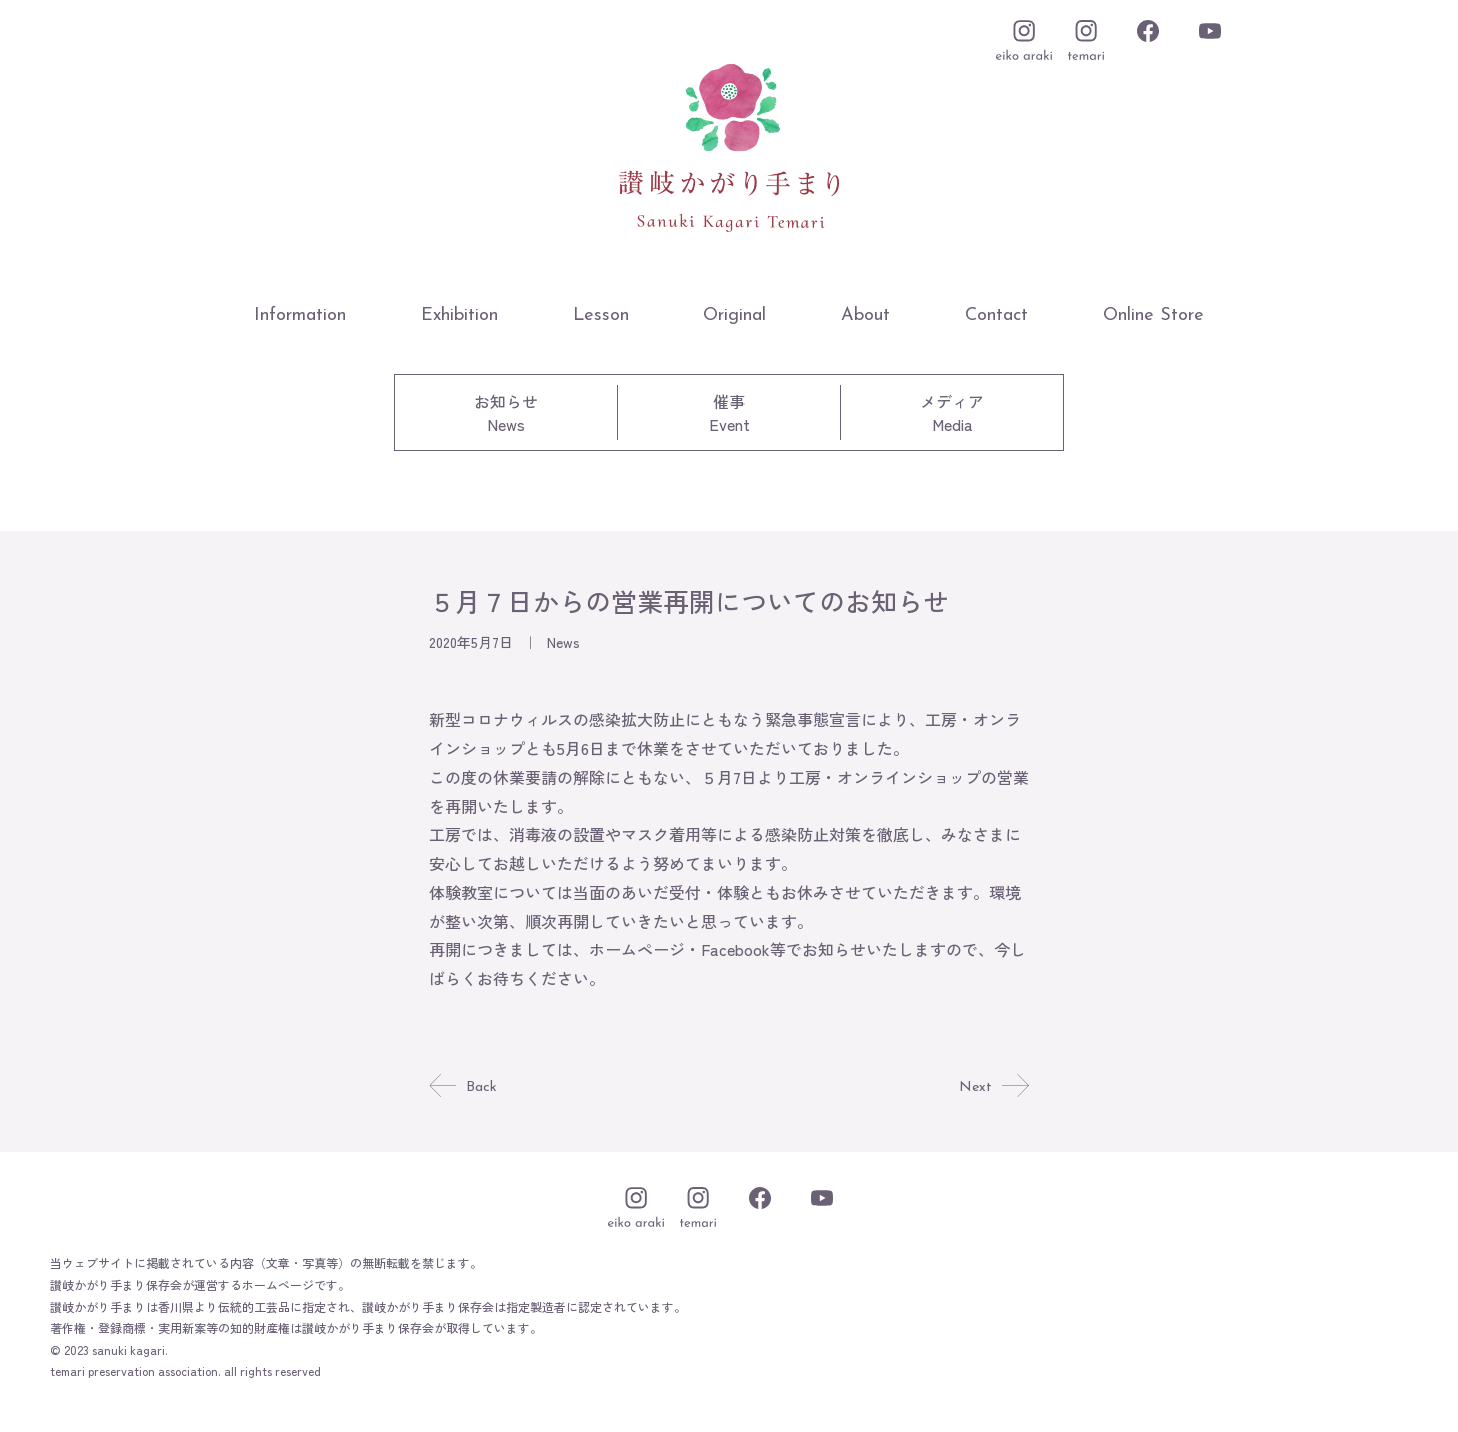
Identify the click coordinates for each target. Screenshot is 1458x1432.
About (865, 315)
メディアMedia (952, 412)
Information (300, 315)
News (563, 642)
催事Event (729, 412)
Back (464, 1087)
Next (992, 1087)
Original (734, 315)
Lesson (601, 315)
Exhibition (459, 315)
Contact (996, 315)
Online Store (1153, 315)
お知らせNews (506, 412)
